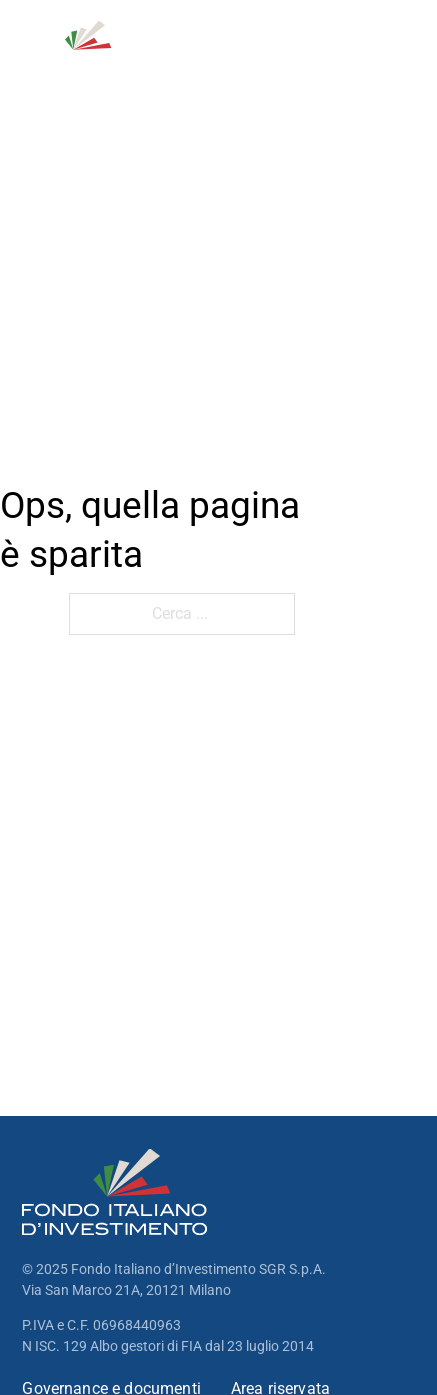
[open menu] (403, 49)
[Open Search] (311, 49)
